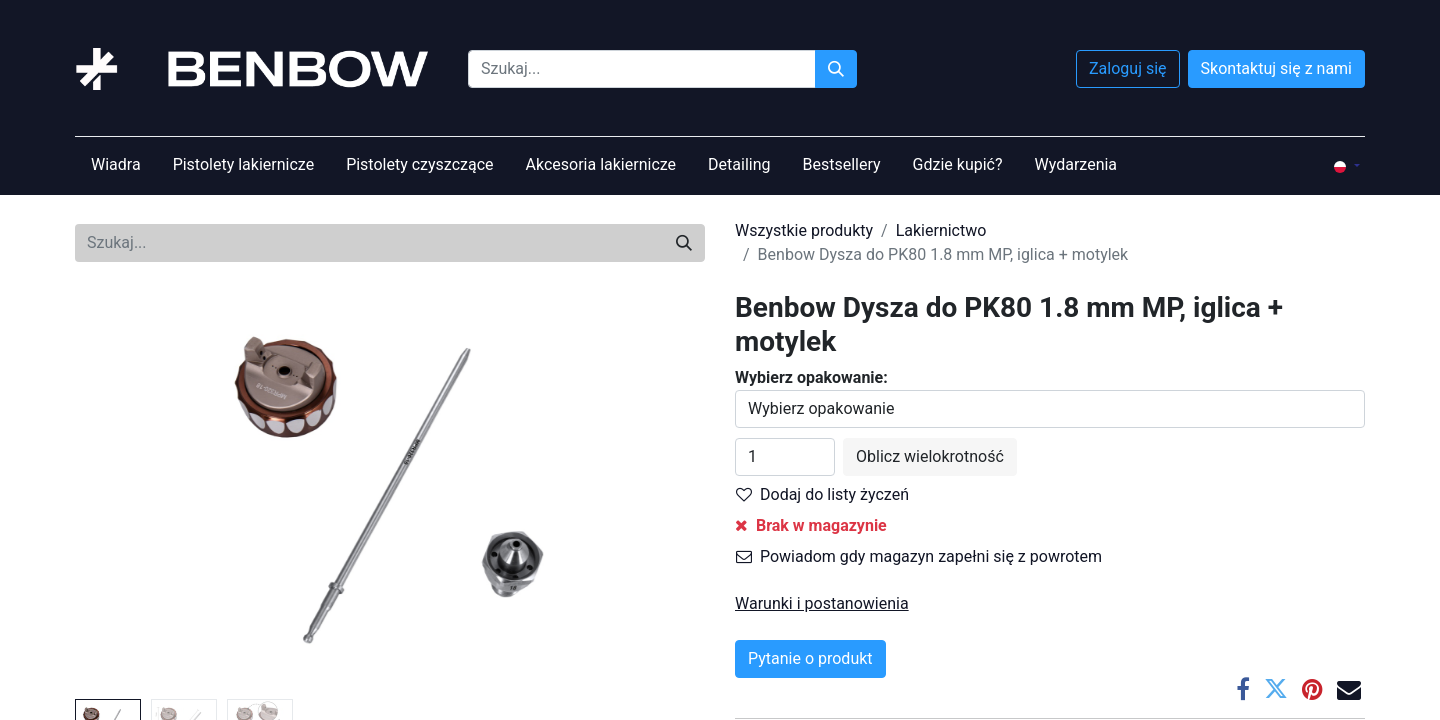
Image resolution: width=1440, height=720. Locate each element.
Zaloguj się (1128, 68)
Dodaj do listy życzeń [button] (822, 494)
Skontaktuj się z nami (1276, 68)
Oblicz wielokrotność (930, 456)
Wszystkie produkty (804, 230)
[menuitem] (116, 165)
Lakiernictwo (941, 230)
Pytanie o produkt (810, 658)
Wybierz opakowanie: (811, 377)
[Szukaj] (836, 69)
